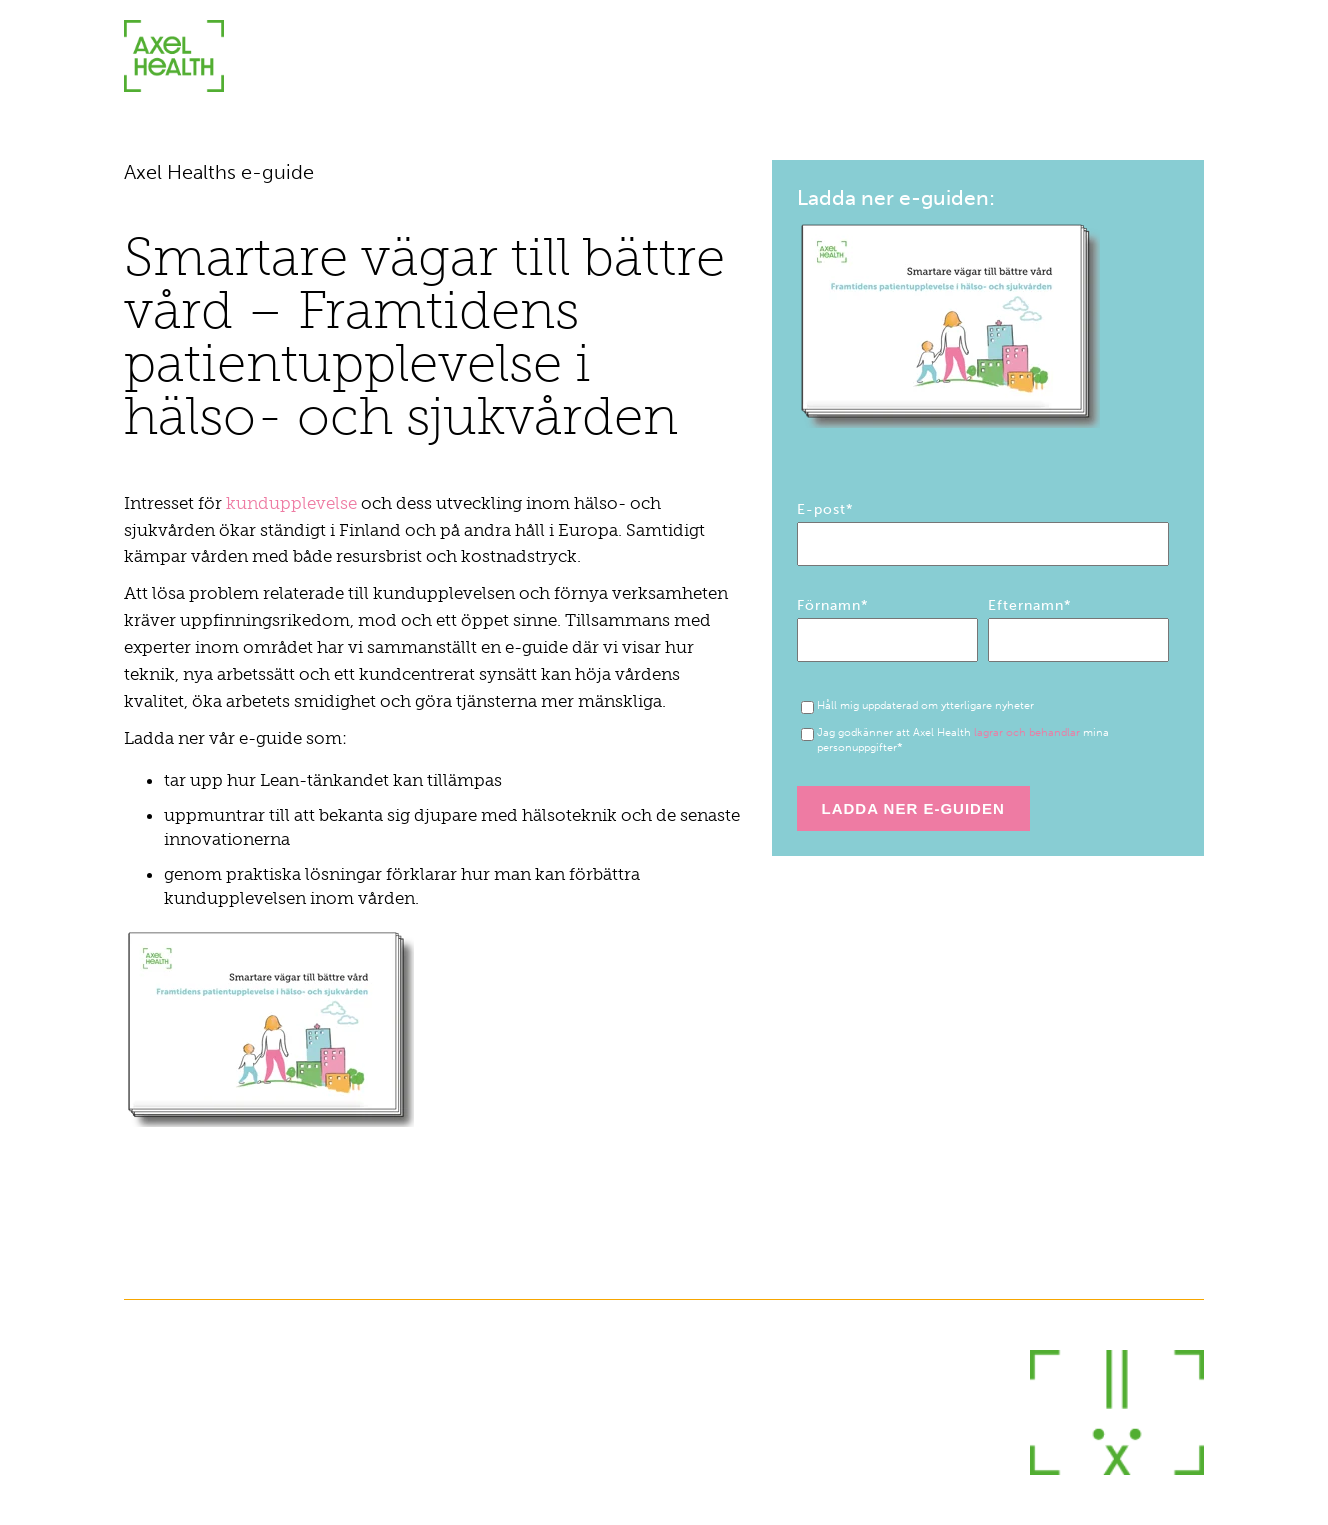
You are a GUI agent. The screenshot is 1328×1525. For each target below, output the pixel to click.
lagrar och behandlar (1027, 732)
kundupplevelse (293, 503)
